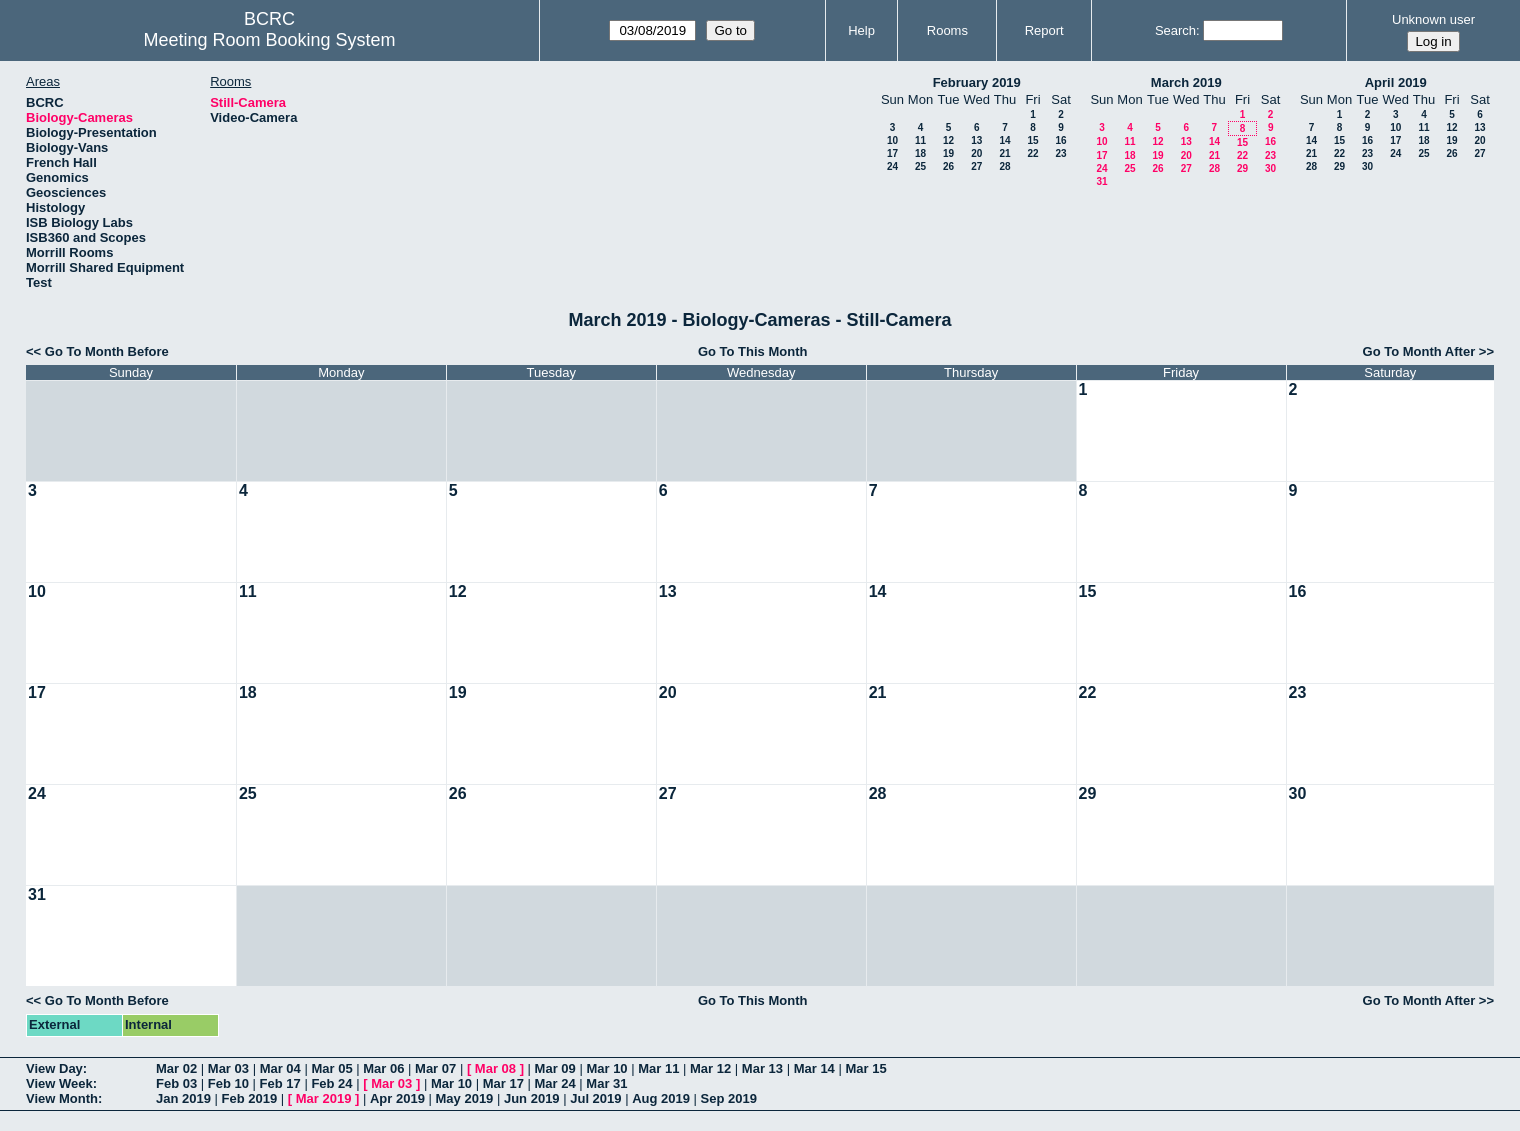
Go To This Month (753, 351)
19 (948, 153)
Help (861, 30)
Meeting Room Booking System (269, 40)
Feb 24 (331, 1083)
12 (948, 140)
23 (1060, 153)
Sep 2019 (729, 1098)
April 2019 (1396, 82)
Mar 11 (658, 1068)
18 (920, 153)
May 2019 (465, 1098)
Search (1175, 30)
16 (1060, 140)
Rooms (947, 30)
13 (976, 140)
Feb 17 (280, 1083)
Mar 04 (280, 1068)
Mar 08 (495, 1068)
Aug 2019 (661, 1098)
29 (1242, 168)
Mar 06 (383, 1068)
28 (1004, 166)
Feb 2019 (250, 1098)
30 (1270, 168)
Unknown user (1433, 19)
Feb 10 (228, 1083)
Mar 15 (865, 1068)
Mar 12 (710, 1068)
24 (892, 166)
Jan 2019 (183, 1098)
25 (920, 166)
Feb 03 (176, 1083)
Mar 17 (503, 1083)
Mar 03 (228, 1068)
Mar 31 (606, 1083)
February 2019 (977, 82)
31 (1101, 181)
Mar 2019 (324, 1098)
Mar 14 (814, 1068)
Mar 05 (331, 1068)
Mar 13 (762, 1068)
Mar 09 (555, 1068)
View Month (62, 1098)
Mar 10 (606, 1068)
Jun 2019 (532, 1098)
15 (1032, 140)
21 (1004, 153)
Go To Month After (1419, 351)
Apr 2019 (397, 1098)
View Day (54, 1068)
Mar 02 (176, 1068)
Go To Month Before (107, 351)
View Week (59, 1083)
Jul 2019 (595, 1098)
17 (892, 153)
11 (920, 140)
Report (1044, 30)
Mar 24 (555, 1083)
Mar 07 (435, 1068)
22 (1032, 153)
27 (976, 166)
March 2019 (1186, 82)
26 (948, 166)
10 (892, 140)
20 (976, 153)
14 (1004, 140)
